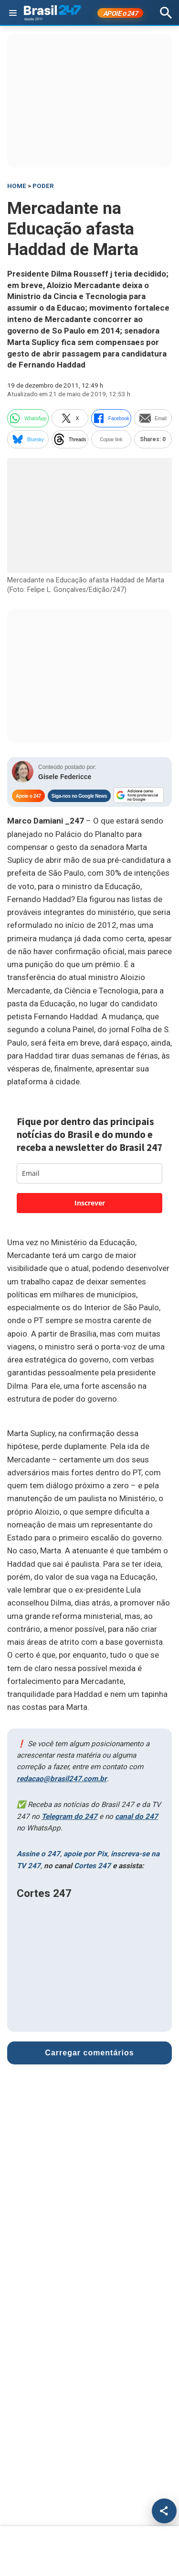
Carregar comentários (89, 2053)
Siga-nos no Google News (79, 796)
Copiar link (111, 439)
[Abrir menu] (13, 13)
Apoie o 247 (28, 796)
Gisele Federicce (64, 777)
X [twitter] (70, 418)
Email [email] (153, 418)
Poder (43, 186)
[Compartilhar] (164, 2510)
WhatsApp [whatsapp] (27, 418)
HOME (16, 186)
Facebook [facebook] (111, 418)
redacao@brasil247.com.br (62, 1778)
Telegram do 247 (69, 1816)
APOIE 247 (120, 13)
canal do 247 (136, 1816)
